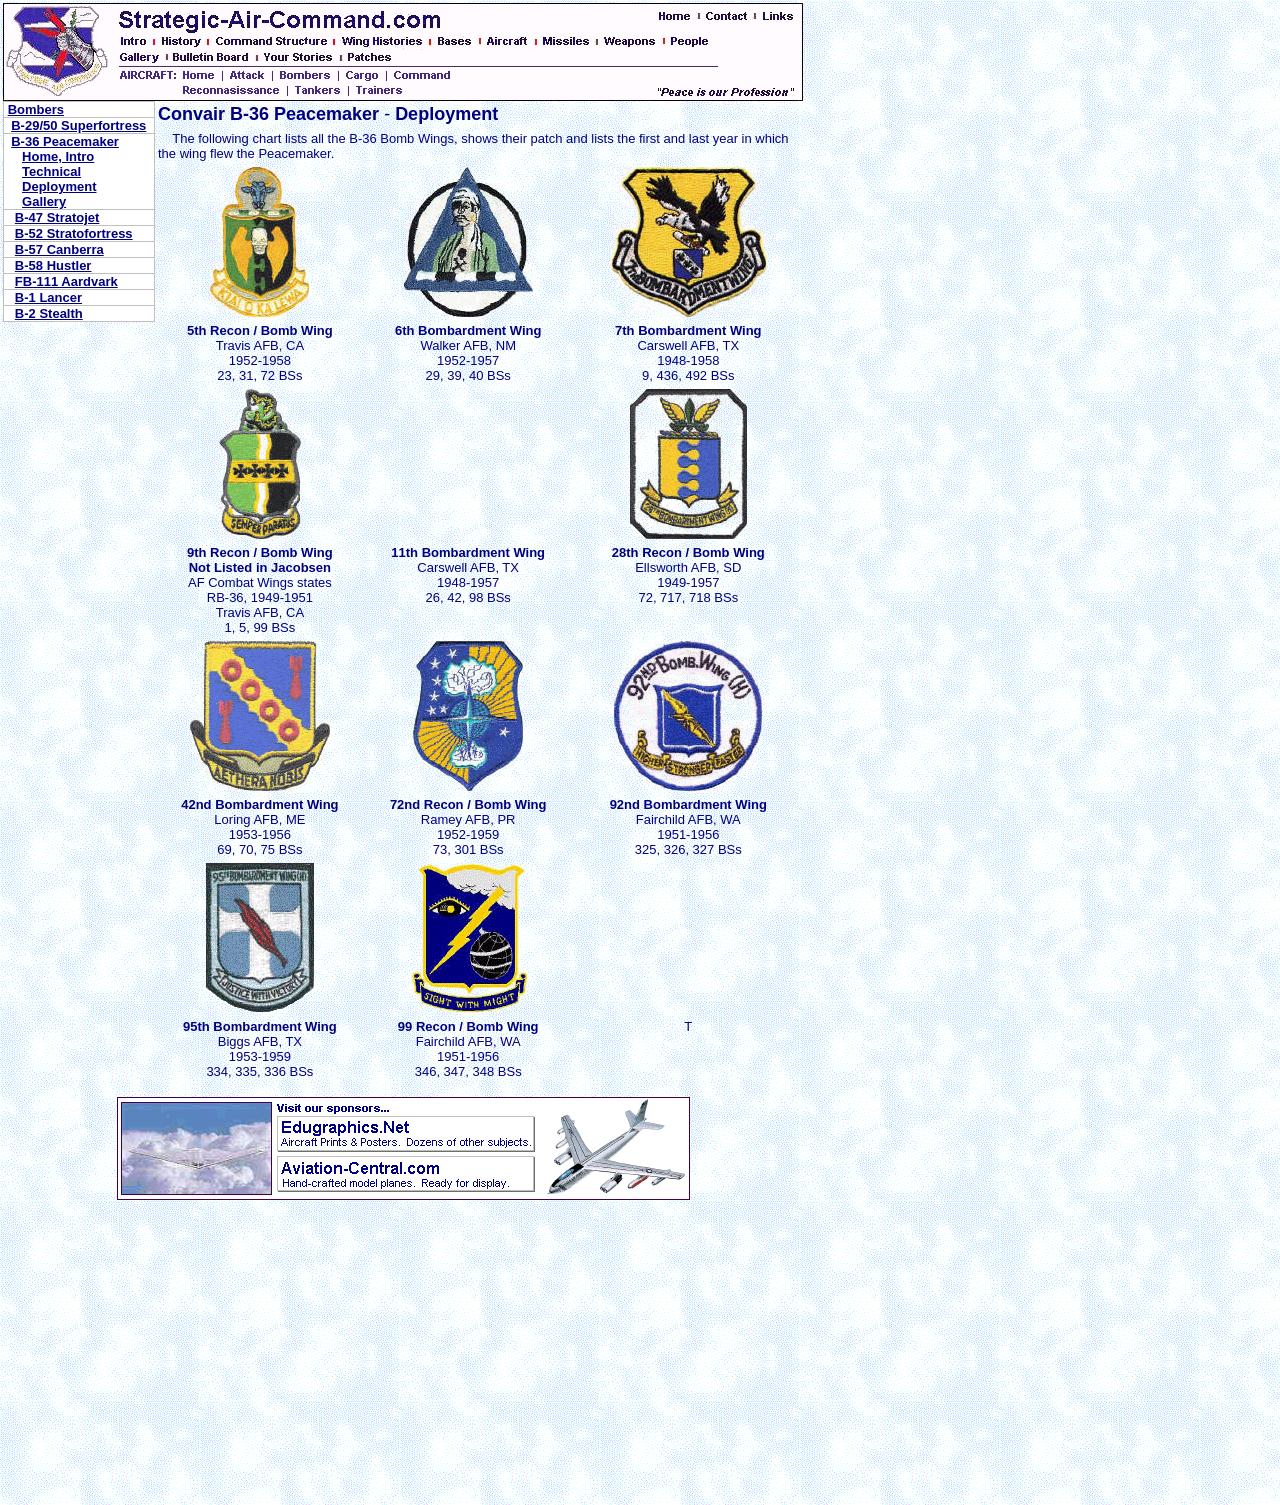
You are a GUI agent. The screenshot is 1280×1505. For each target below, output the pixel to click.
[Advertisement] (128, 1325)
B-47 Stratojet (57, 217)
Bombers (36, 109)
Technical (51, 171)
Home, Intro (58, 156)
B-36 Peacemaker (65, 141)
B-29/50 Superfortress (78, 125)
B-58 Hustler (53, 265)
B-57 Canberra (59, 249)
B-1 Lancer (48, 297)
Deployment (59, 186)
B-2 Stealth (49, 313)
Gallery (44, 201)
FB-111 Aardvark (66, 281)
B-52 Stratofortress (74, 233)
